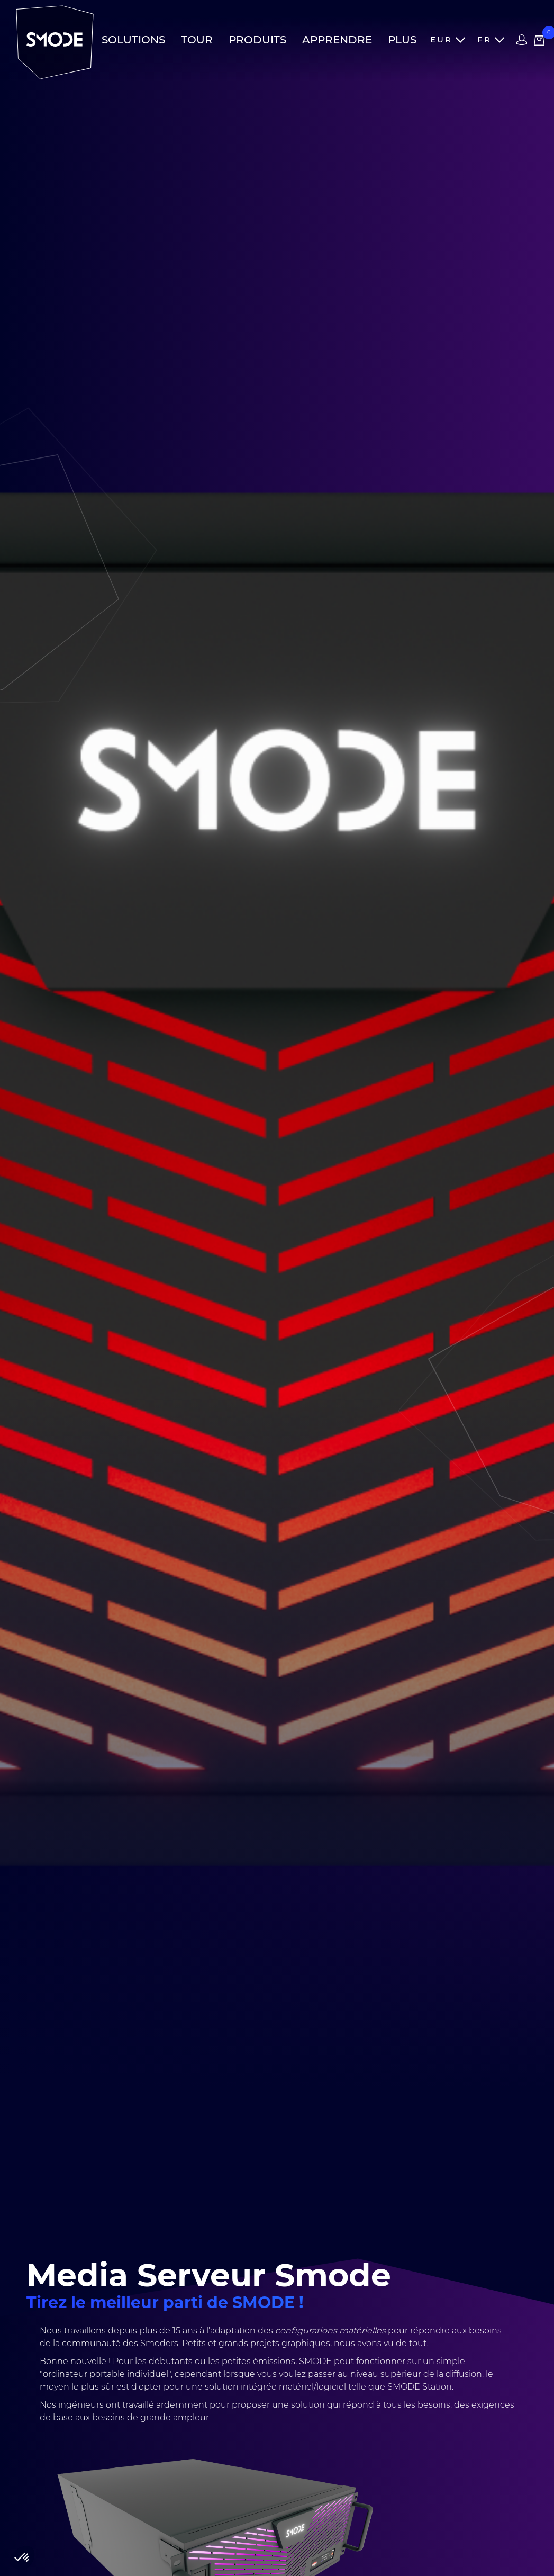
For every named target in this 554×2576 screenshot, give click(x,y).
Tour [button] (197, 39)
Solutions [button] (133, 39)
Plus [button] (402, 39)
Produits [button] (257, 39)
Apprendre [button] (337, 39)
